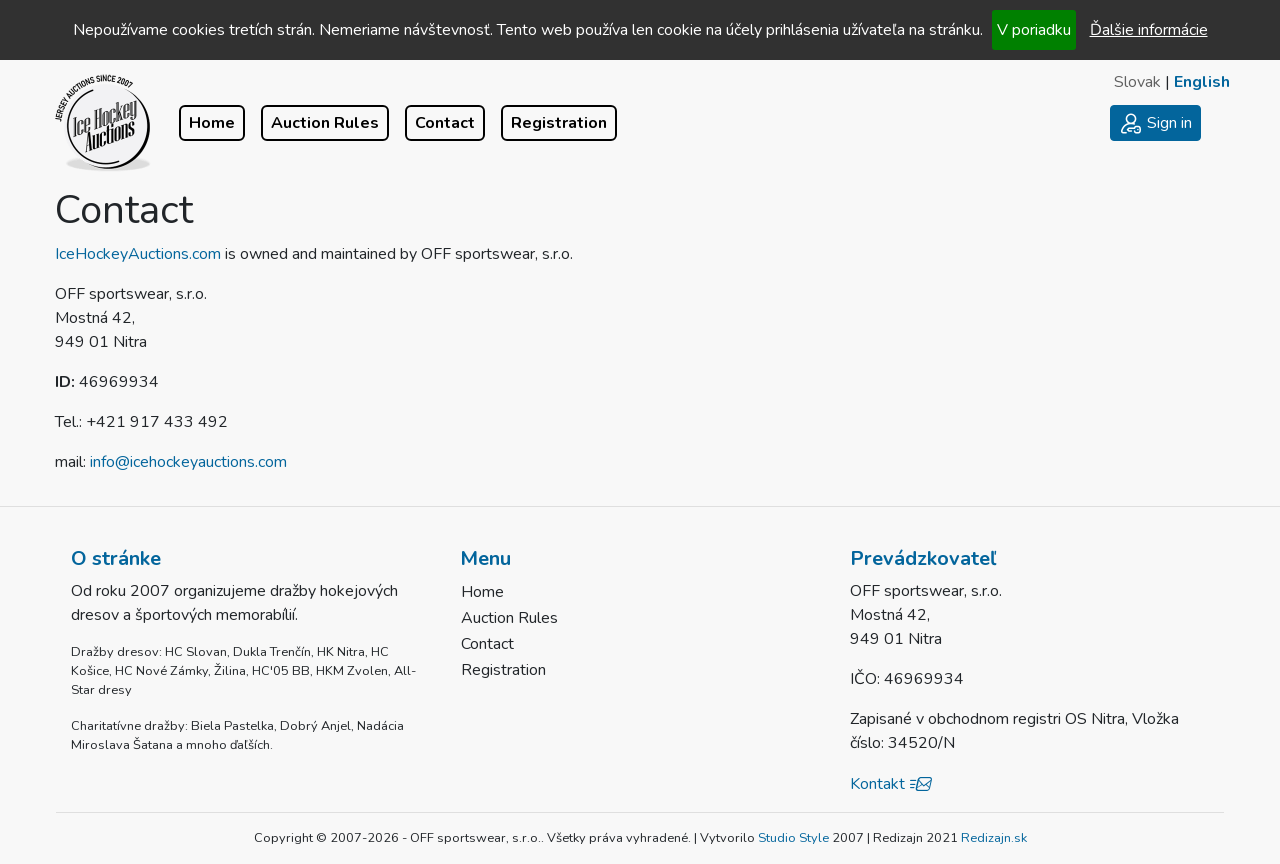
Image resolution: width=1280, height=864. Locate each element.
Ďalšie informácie (1149, 30)
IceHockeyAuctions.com (138, 254)
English (1202, 82)
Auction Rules (325, 123)
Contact (445, 123)
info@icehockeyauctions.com (188, 462)
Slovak (1137, 82)
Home (212, 123)
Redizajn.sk (994, 838)
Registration (559, 123)
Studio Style (793, 838)
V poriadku (1034, 30)
